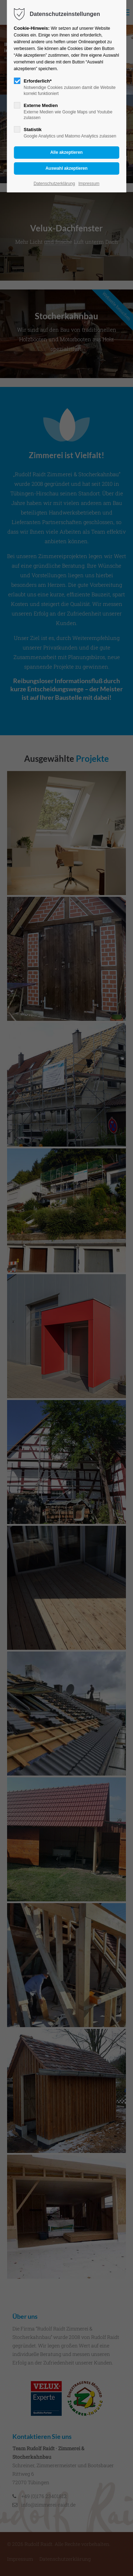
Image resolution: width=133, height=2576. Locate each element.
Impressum (88, 183)
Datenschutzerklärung (54, 183)
